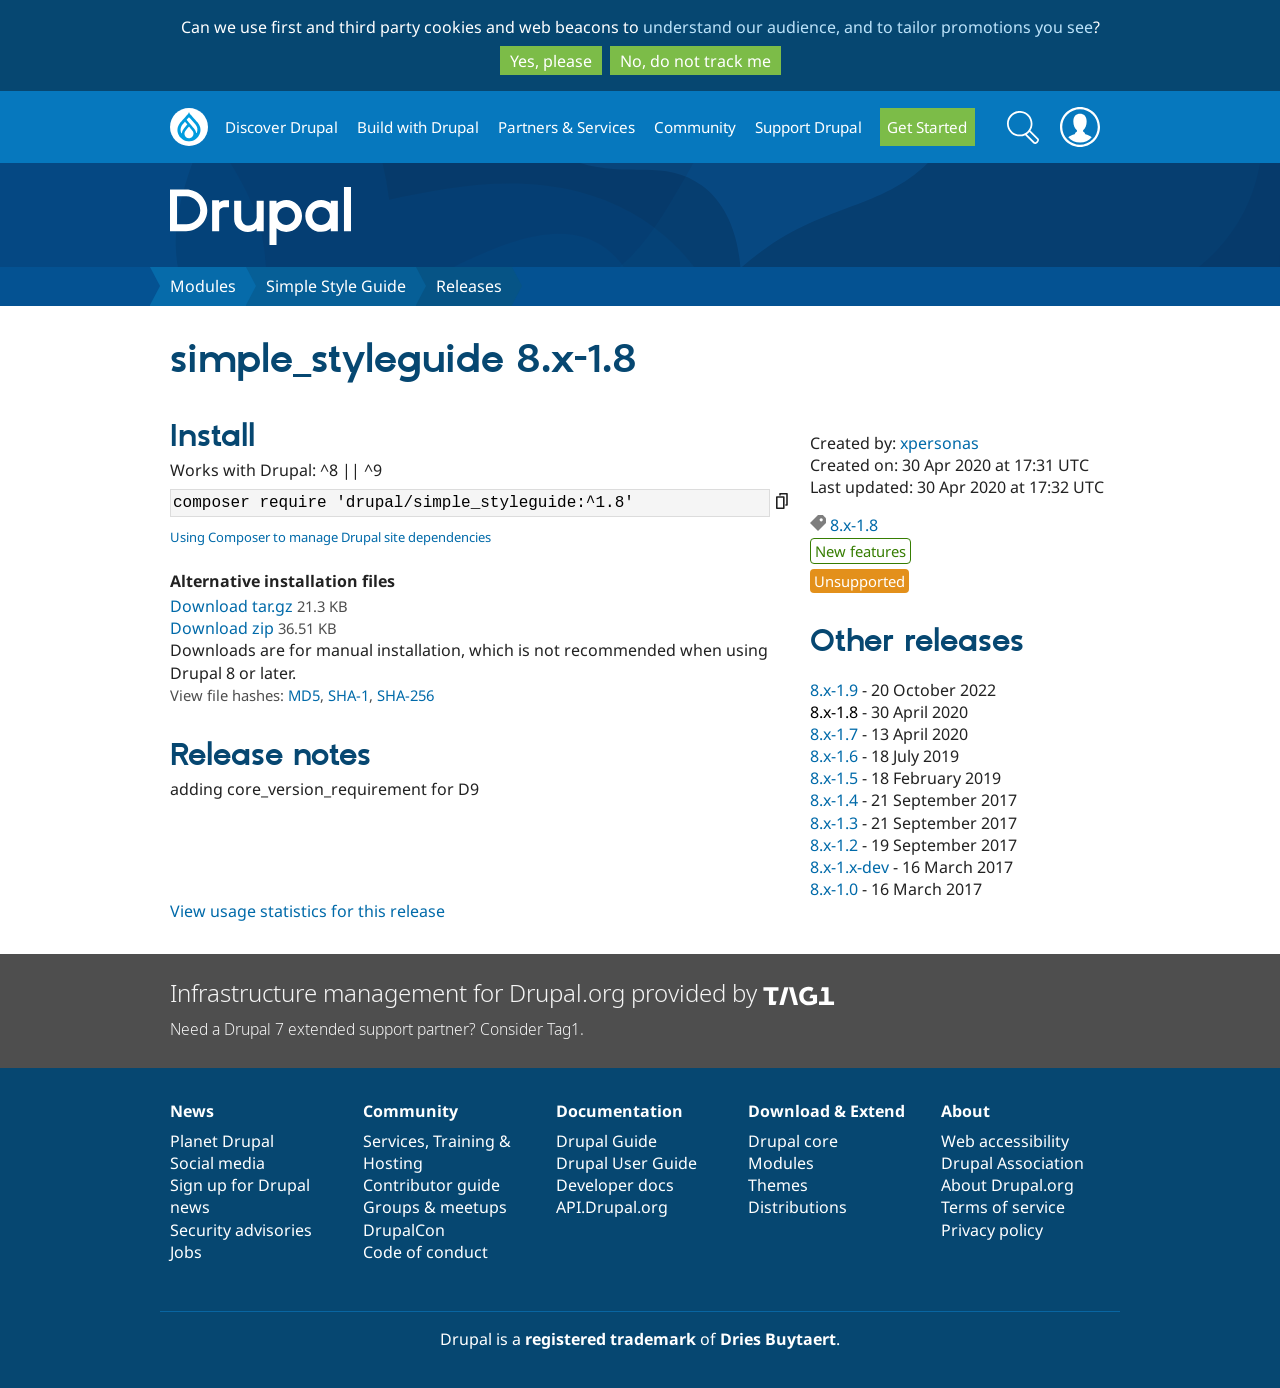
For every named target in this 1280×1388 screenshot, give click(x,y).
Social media (217, 1163)
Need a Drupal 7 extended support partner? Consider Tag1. (377, 1029)
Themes (778, 1185)
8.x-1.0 (834, 889)
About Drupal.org (1007, 1185)
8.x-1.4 (834, 800)
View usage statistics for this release (307, 911)
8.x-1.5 (834, 778)
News (192, 1111)
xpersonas (939, 443)
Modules (203, 286)
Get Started (927, 127)
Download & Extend (826, 1111)
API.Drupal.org (612, 1207)
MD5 (304, 695)
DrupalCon (404, 1230)
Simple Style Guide (336, 286)
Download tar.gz (231, 606)
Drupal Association (1012, 1163)
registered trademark (610, 1339)
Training (464, 1141)
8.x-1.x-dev (849, 867)
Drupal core (793, 1141)
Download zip (222, 628)
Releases (469, 286)
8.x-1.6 (834, 756)
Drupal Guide (606, 1141)
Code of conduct (425, 1252)
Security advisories (241, 1230)
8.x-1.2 (834, 845)
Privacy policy (992, 1230)
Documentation (619, 1111)
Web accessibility (1005, 1141)
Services (394, 1141)
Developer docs (615, 1185)
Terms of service (1003, 1207)
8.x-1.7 (834, 734)
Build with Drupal (418, 127)
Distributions (797, 1207)
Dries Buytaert (778, 1339)
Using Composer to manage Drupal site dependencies (330, 537)
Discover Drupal (281, 127)
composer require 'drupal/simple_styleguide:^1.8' (470, 503)
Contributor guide (431, 1185)
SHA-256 (405, 695)
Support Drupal (808, 127)
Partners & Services (566, 127)
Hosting (393, 1163)
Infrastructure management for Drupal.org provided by (502, 992)
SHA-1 (348, 695)
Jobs (186, 1252)
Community (695, 127)
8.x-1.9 (834, 690)
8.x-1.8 (854, 525)
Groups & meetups (435, 1207)
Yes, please (551, 61)
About (965, 1111)
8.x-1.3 (834, 823)
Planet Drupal (222, 1141)
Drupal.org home (189, 127)
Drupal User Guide (626, 1163)
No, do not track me (695, 61)
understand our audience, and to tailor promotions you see (868, 27)
